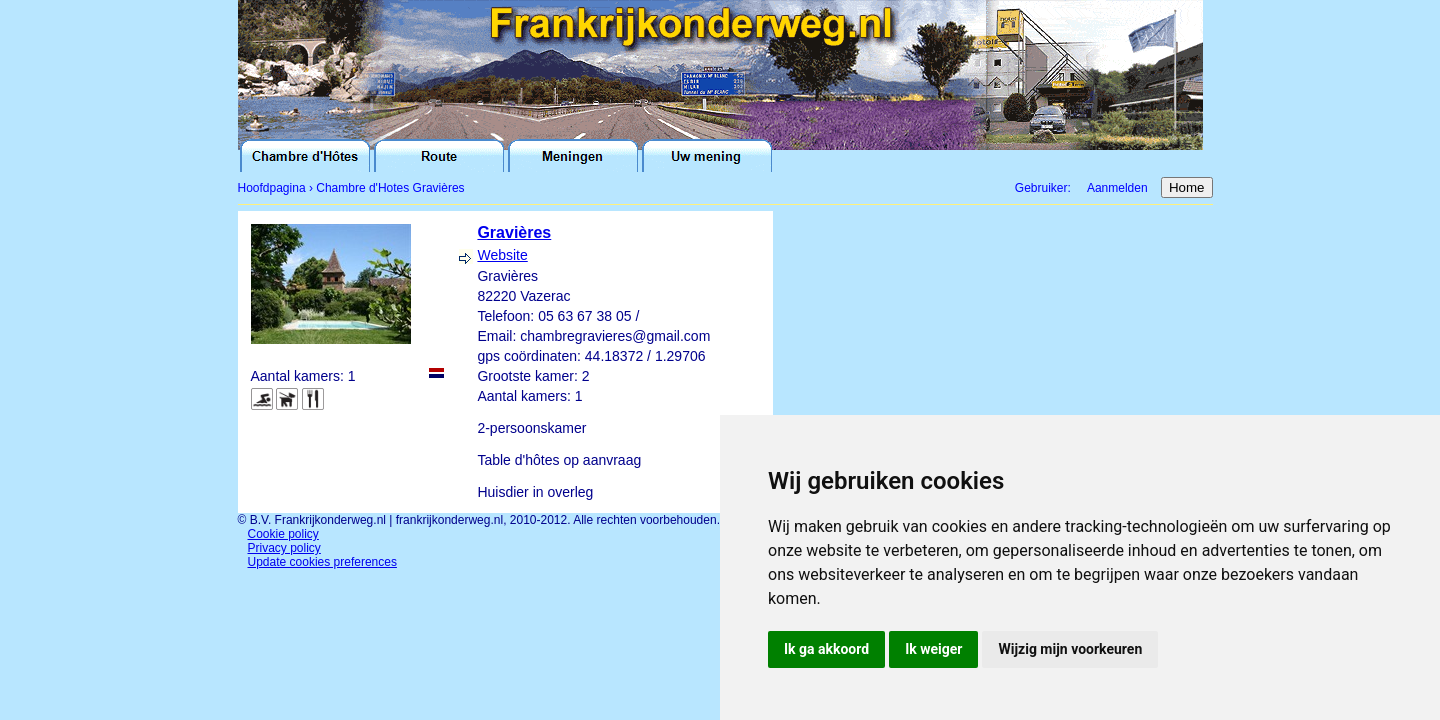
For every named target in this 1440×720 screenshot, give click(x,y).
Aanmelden (1117, 188)
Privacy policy (284, 548)
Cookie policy (283, 534)
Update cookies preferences (322, 562)
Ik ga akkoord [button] (826, 649)
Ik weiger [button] (933, 649)
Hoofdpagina (272, 188)
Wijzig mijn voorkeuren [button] (1070, 649)
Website (502, 255)
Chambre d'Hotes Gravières (390, 188)
